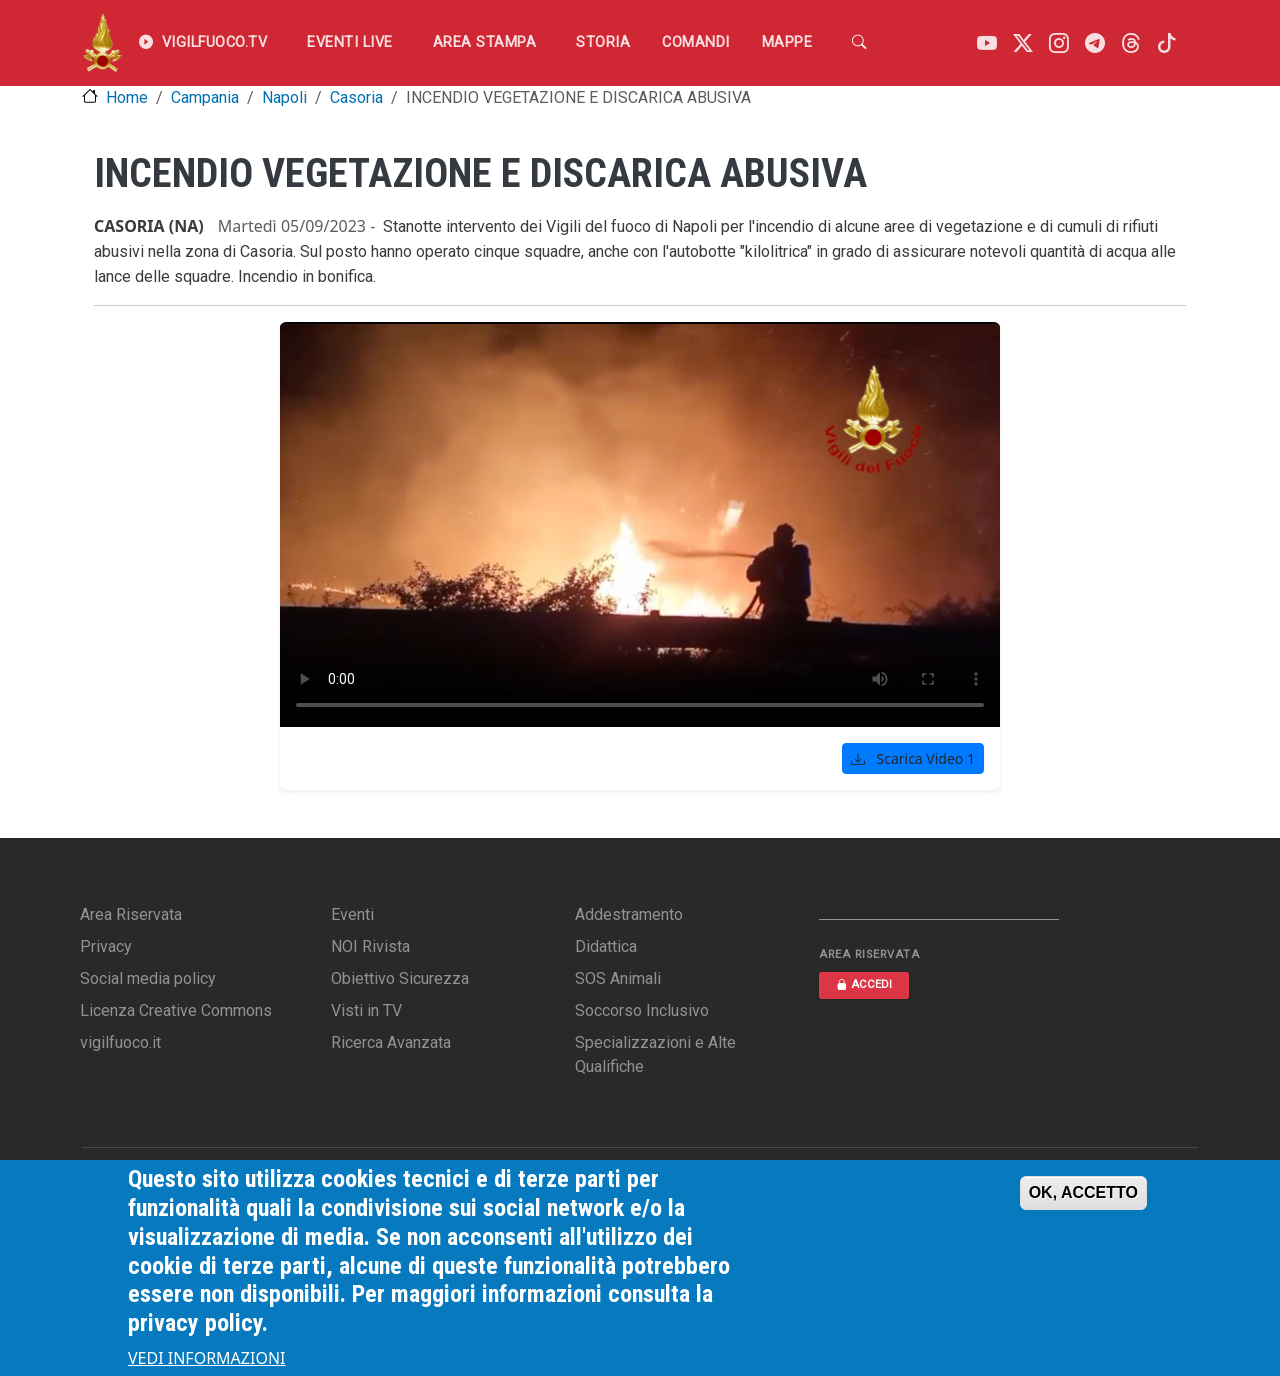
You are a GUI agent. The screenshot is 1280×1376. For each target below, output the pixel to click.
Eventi (352, 914)
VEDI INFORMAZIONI (207, 1358)
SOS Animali (618, 978)
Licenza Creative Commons (176, 1010)
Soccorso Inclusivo (642, 1010)
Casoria (356, 97)
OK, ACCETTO (1083, 1192)
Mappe (787, 42)
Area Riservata (131, 914)
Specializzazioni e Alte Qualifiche (655, 1054)
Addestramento (629, 914)
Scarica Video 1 (913, 758)
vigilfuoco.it (120, 1042)
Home (127, 97)
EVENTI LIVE (350, 42)
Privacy (106, 946)
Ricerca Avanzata (391, 1042)
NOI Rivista (370, 946)
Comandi (696, 42)
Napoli (284, 97)
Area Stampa (485, 42)
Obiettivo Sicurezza (400, 978)
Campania (205, 97)
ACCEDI (864, 984)
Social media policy (148, 978)
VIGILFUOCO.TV (203, 43)
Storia (603, 42)
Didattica (606, 946)
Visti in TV (366, 1010)
